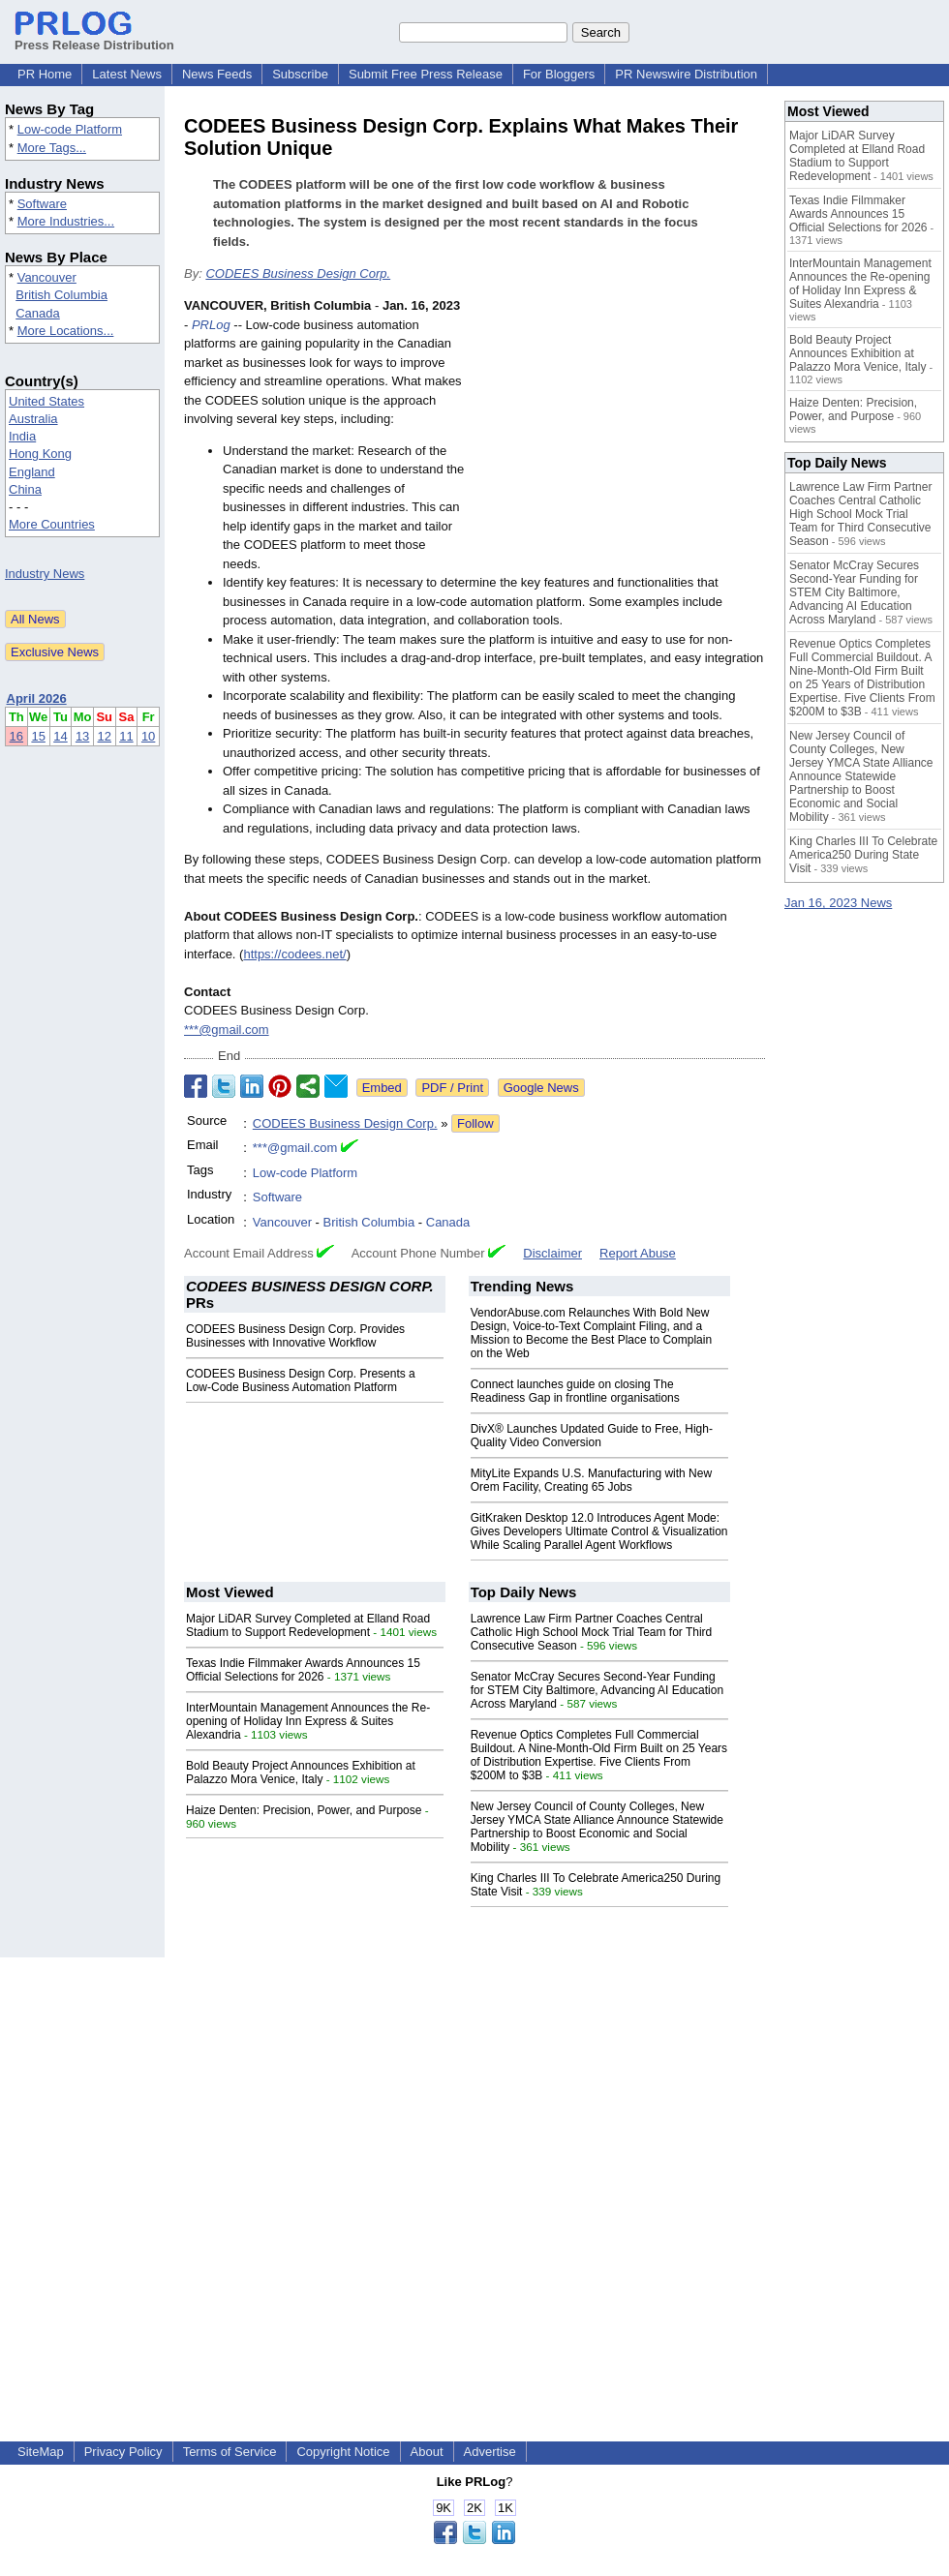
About (427, 2451)
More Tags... (51, 147)
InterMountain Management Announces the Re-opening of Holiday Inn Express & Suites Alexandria (308, 1721)
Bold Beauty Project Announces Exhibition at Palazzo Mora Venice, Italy (300, 1772)
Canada (37, 313)
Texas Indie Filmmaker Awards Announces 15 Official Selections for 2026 (303, 1669)
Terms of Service (230, 2451)
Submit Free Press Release (426, 74)
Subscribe (300, 74)
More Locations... (65, 330)
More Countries (52, 524)
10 (148, 736)
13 (82, 736)
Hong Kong (40, 453)
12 (104, 736)
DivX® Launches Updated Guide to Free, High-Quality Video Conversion (592, 1435)
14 (60, 736)
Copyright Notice (342, 2451)
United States (46, 401)
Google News (541, 1087)
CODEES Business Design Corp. (297, 273)
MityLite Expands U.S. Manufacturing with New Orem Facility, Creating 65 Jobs (591, 1480)
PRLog (211, 325)
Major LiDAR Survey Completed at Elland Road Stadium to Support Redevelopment (308, 1625)
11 (126, 736)
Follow (475, 1123)
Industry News (44, 573)
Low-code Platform (69, 129)
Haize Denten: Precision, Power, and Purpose (303, 1810)
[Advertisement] (619, 439)
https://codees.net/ (294, 954)
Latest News (127, 74)
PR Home (44, 74)
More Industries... (65, 221)
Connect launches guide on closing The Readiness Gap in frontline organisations (575, 1391)
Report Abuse (637, 1253)
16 (16, 736)
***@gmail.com (226, 1029)
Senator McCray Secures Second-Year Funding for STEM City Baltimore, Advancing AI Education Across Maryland (597, 1690)
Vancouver (47, 277)
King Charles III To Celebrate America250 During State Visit (863, 854)
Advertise (490, 2451)
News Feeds (217, 74)
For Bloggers (559, 74)
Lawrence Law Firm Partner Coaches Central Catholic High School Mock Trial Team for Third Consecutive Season (592, 1632)
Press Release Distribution (94, 37)
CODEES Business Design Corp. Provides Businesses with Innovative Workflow (295, 1335)
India (22, 436)
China (25, 489)
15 (38, 736)
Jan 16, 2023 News (838, 902)
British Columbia (61, 295)
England (32, 472)
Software (42, 204)
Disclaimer (552, 1253)
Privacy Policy (123, 2451)
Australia (33, 418)
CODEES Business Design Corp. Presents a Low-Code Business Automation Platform (300, 1380)
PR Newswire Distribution (686, 74)
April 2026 (37, 698)
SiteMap (40, 2451)
